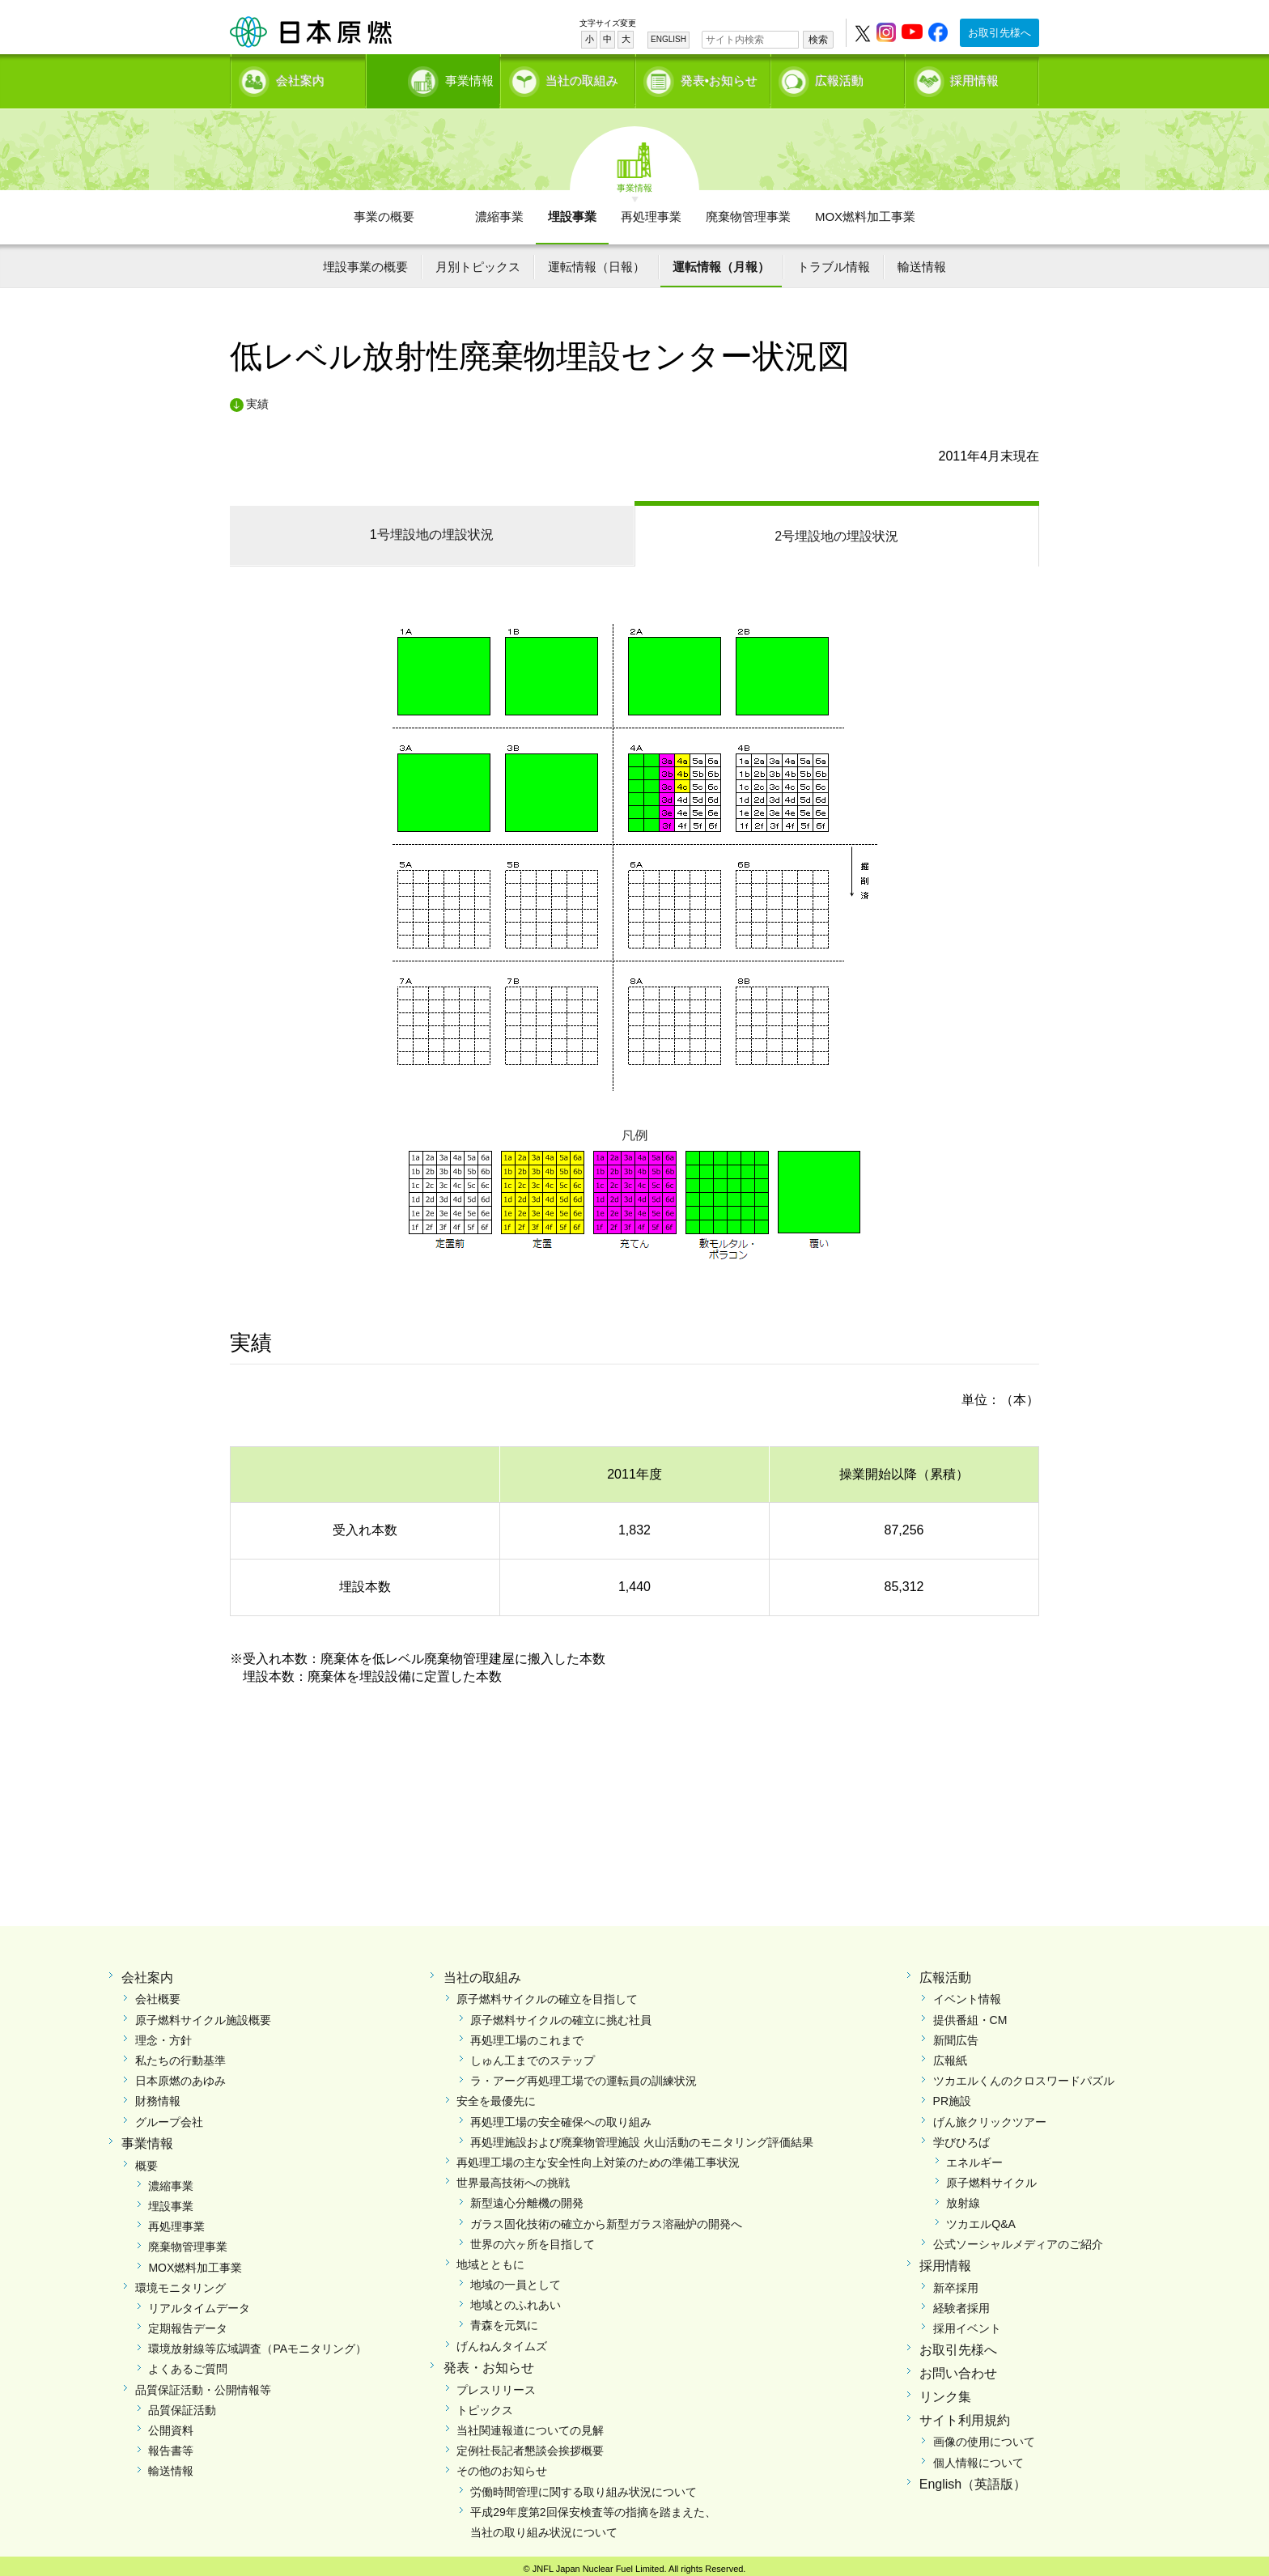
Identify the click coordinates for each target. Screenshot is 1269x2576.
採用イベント (967, 2322)
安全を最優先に (496, 2095)
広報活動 (839, 77)
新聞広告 (955, 2034)
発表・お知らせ (489, 2362)
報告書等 (170, 2444)
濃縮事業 (499, 211)
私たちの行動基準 (180, 2054)
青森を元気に (504, 2319)
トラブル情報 (833, 261)
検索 (818, 39)
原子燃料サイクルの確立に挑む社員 (560, 2013)
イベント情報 (967, 1993)
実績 (257, 398)
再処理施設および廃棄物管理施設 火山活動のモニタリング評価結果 (641, 2136)
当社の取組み (581, 77)
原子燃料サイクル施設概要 (203, 2013)
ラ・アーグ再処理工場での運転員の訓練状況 (583, 2075)
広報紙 (950, 2054)
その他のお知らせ (501, 2465)
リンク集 (945, 2391)
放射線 (963, 2197)
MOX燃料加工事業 (865, 211)
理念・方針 (163, 2034)
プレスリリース (496, 2383)
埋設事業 (572, 211)
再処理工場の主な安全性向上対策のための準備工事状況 (598, 2156)
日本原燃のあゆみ (180, 2075)
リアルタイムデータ (199, 2302)
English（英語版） (972, 2478)
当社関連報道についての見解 (530, 2424)
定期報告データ (187, 2322)
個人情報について (978, 2456)
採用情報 (974, 77)
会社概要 (157, 1993)
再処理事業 (651, 211)
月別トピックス (477, 261)
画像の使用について (984, 2436)
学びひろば (961, 2136)
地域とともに (490, 2258)
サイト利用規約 (964, 2414)
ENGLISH (668, 39)
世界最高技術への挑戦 (513, 2177)
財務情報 (157, 2095)
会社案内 (300, 77)
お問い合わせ (958, 2367)
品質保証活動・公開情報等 (203, 2383)
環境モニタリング (180, 2282)
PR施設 (952, 2095)
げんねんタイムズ (501, 2339)
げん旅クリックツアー (989, 2115)
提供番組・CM (970, 2013)
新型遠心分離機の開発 (527, 2197)
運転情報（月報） (721, 261)
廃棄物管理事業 (748, 211)
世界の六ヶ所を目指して (532, 2238)
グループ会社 (169, 2115)
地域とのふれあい (515, 2299)
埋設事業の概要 (365, 261)
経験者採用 (961, 2302)
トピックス (484, 2404)
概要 (146, 2159)
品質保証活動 (182, 2404)
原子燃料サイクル (991, 2177)
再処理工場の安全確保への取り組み (560, 2115)
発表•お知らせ (719, 77)
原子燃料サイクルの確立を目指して (547, 1993)
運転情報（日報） (596, 261)
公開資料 (170, 2424)
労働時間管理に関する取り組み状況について (583, 2485)
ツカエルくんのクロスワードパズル (1023, 2075)
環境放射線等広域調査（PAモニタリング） (257, 2342)
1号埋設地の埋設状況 (432, 529)
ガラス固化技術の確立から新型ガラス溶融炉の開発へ (606, 2217)
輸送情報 (922, 261)
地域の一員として (515, 2279)
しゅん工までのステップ (532, 2054)
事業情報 (434, 77)
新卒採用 (955, 2282)
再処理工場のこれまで (527, 2034)
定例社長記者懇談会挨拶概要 (530, 2444)
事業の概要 (384, 211)
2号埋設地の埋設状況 (836, 530)
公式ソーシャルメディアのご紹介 (1018, 2238)
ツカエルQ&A (981, 2217)
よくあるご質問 (187, 2363)
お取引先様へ (999, 33)
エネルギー (974, 2156)
